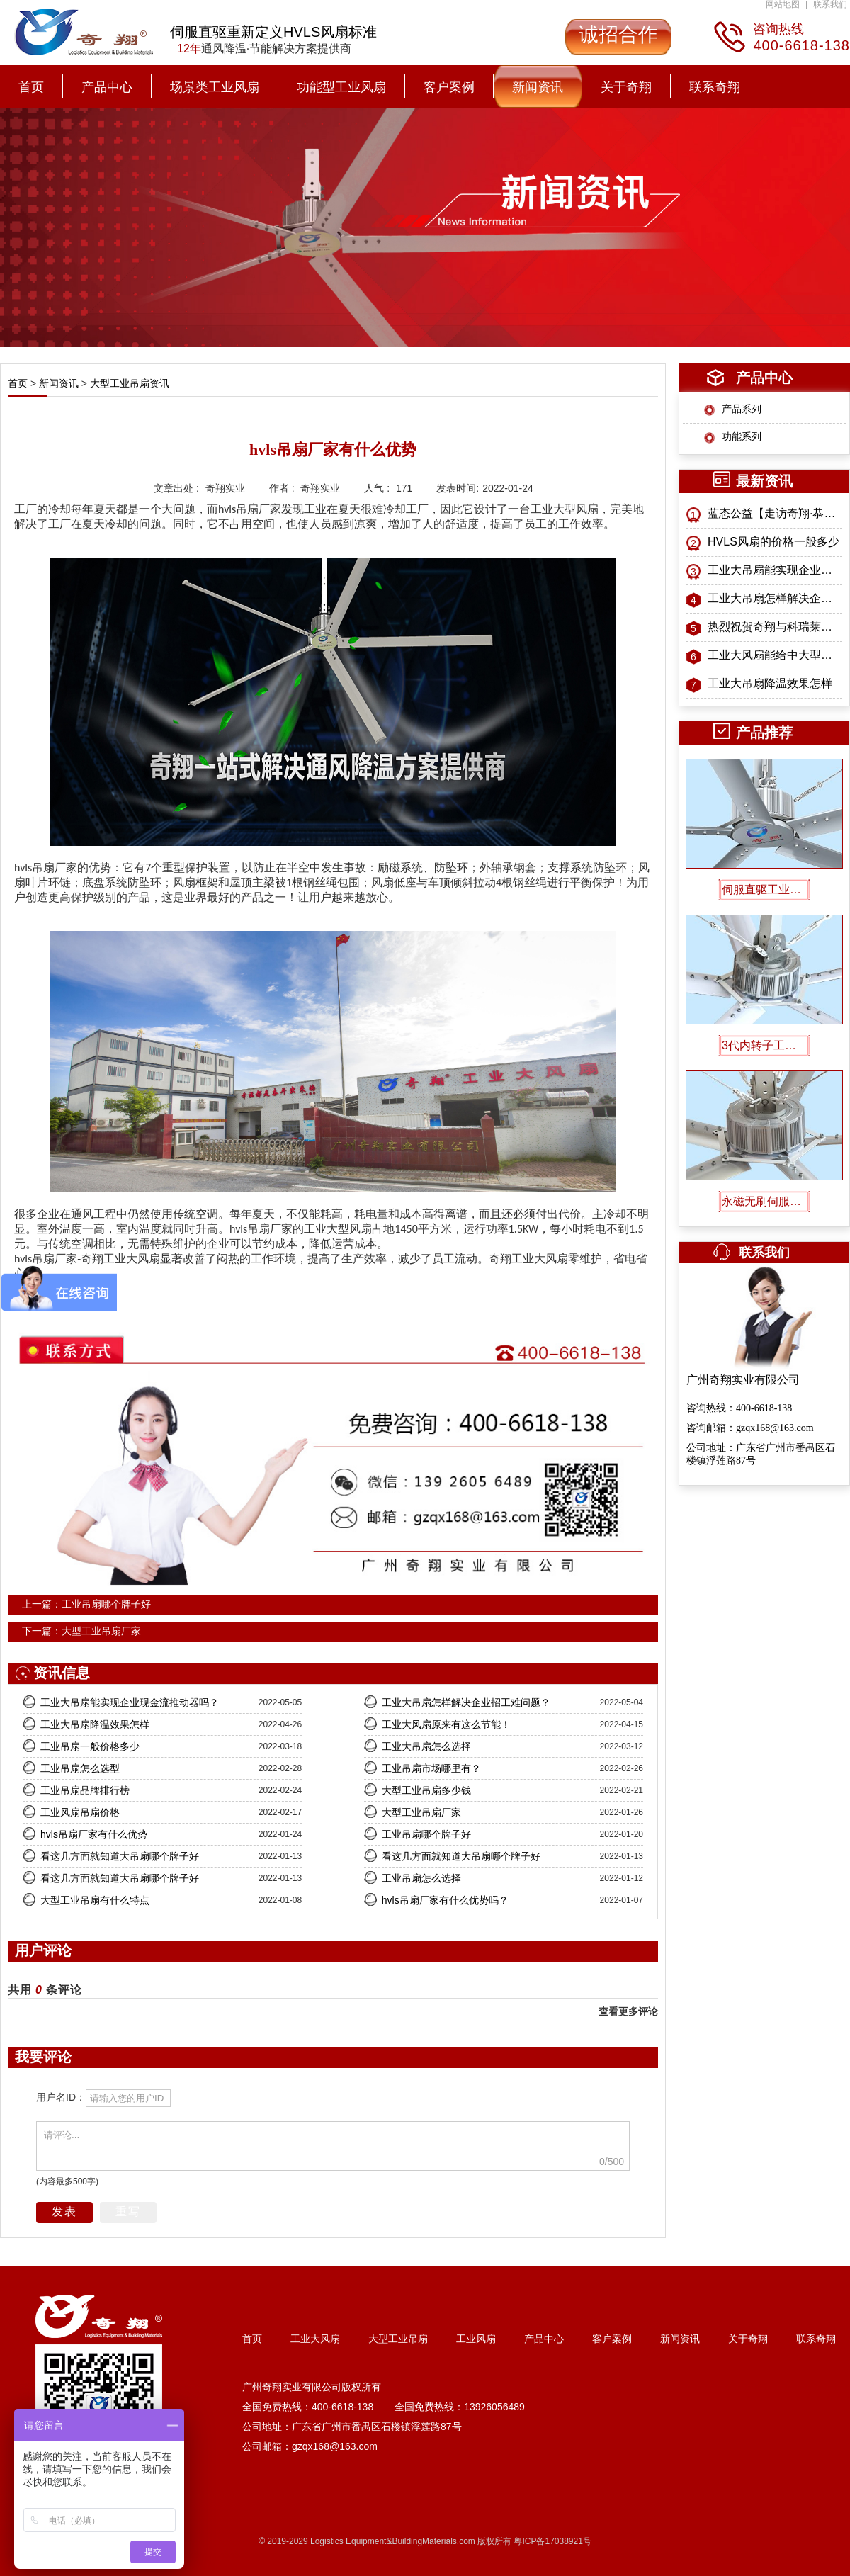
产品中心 (106, 87)
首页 (31, 87)
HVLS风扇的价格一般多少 (773, 542)
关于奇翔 (626, 87)
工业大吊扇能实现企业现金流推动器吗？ (775, 570)
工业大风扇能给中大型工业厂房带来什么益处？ (775, 655)
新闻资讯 (537, 87)
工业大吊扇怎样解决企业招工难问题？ (775, 598)
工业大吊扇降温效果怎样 (770, 683)
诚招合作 (618, 34)
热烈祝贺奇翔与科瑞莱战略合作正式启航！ (775, 627)
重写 (128, 2211)
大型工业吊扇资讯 (128, 383)
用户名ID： (61, 2097)
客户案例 (449, 87)
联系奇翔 (714, 87)
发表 (64, 2211)
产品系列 (741, 408)
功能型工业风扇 (341, 87)
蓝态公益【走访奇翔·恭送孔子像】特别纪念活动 (775, 513)
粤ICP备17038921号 (552, 2541)
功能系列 (741, 436)
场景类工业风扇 (214, 87)
